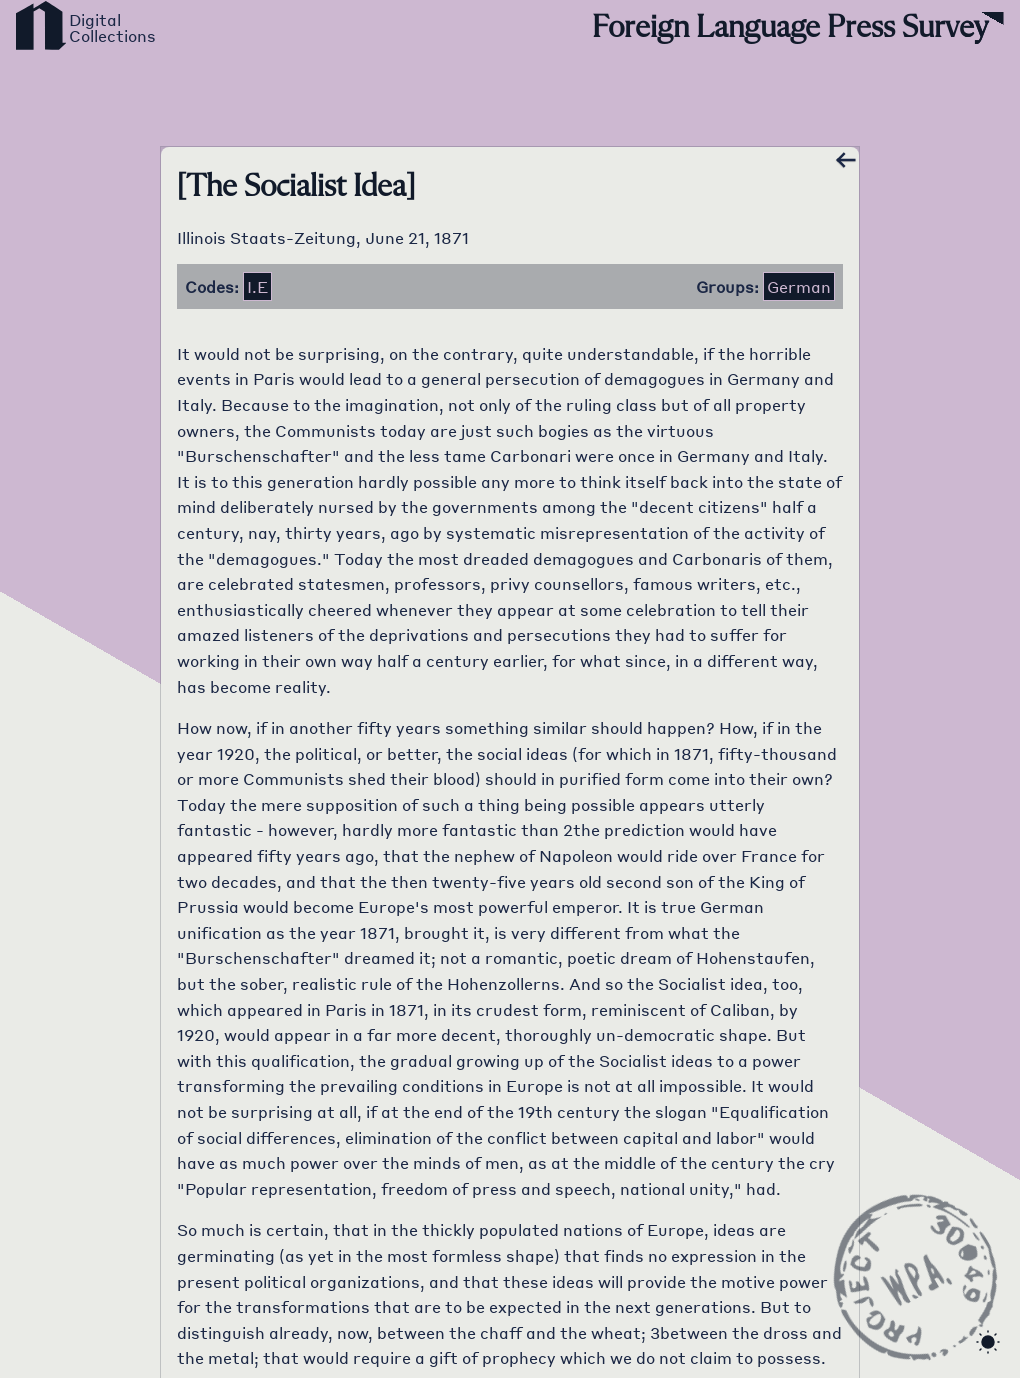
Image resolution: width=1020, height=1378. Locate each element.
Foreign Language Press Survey (790, 28)
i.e (257, 286)
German (799, 286)
